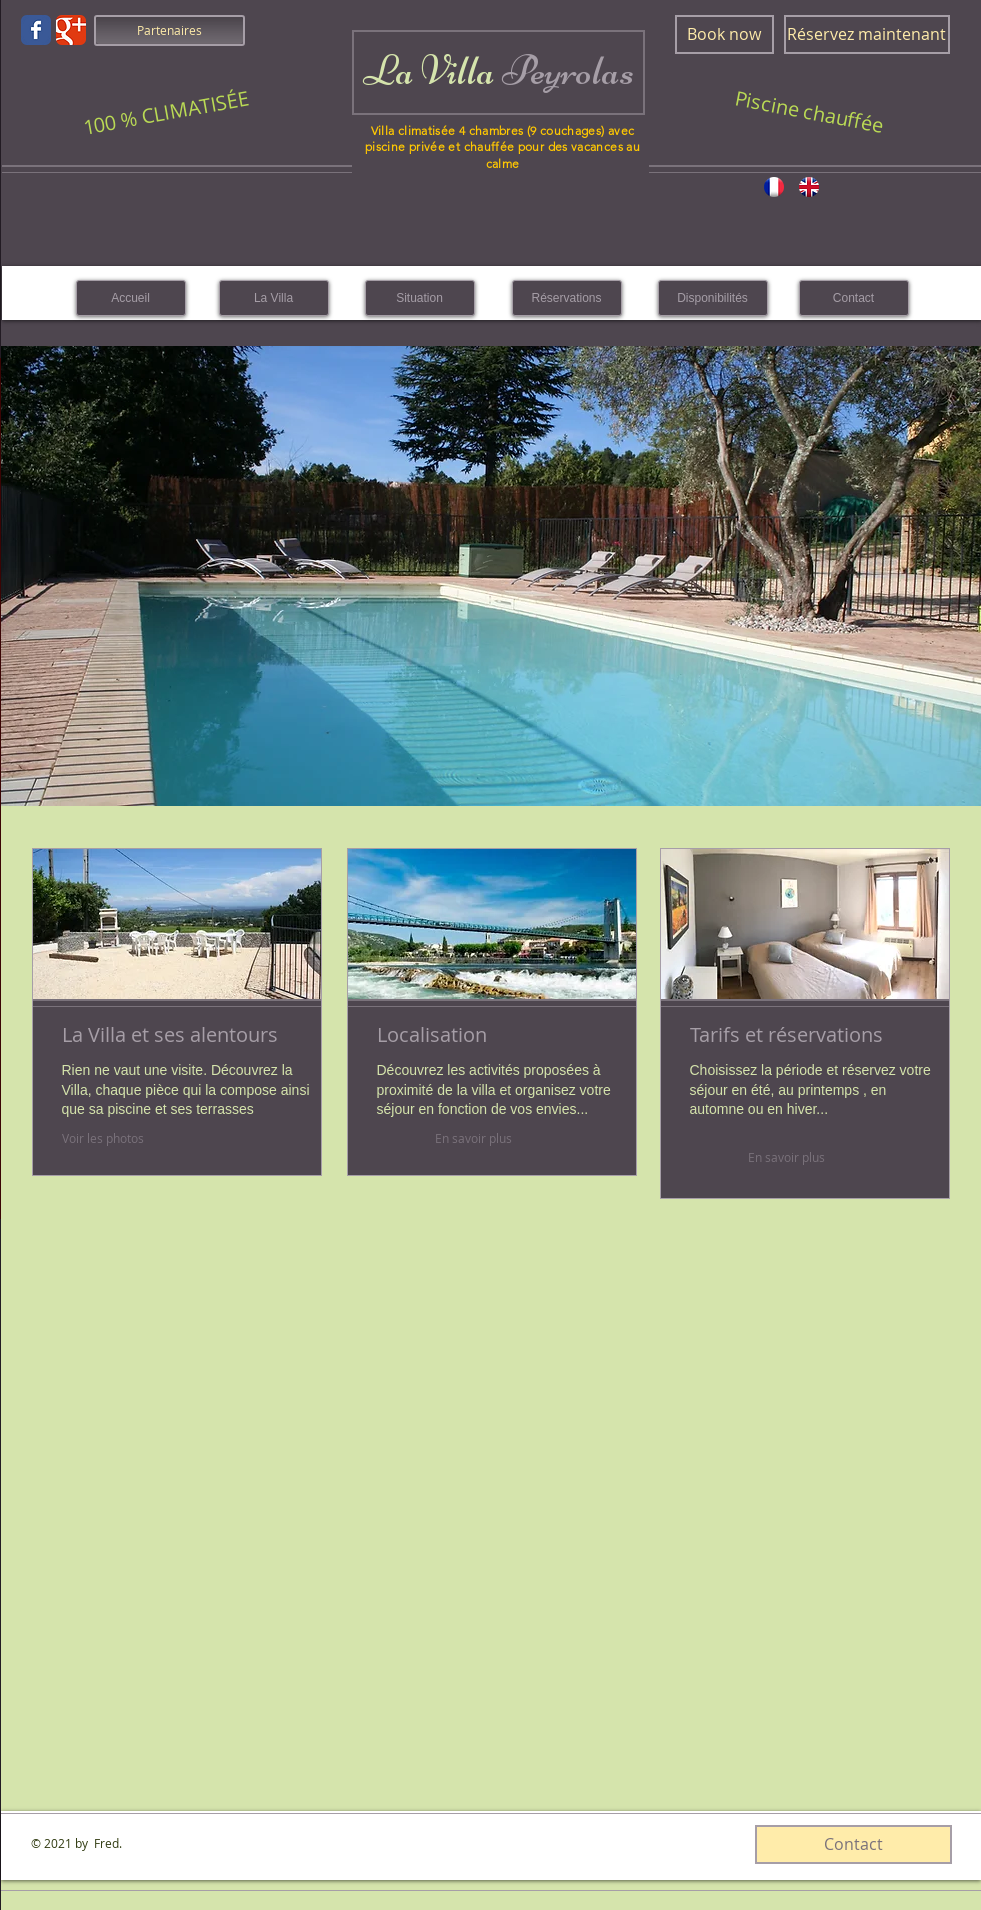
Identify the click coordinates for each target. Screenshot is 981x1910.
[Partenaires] (169, 30)
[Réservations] (567, 298)
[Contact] (854, 298)
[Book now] (724, 34)
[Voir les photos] (165, 1138)
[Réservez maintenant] (867, 34)
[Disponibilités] (713, 298)
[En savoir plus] (473, 1138)
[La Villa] (274, 298)
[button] (491, 576)
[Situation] (420, 298)
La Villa (498, 70)
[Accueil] (131, 298)
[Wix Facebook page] (36, 30)
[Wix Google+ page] (71, 30)
